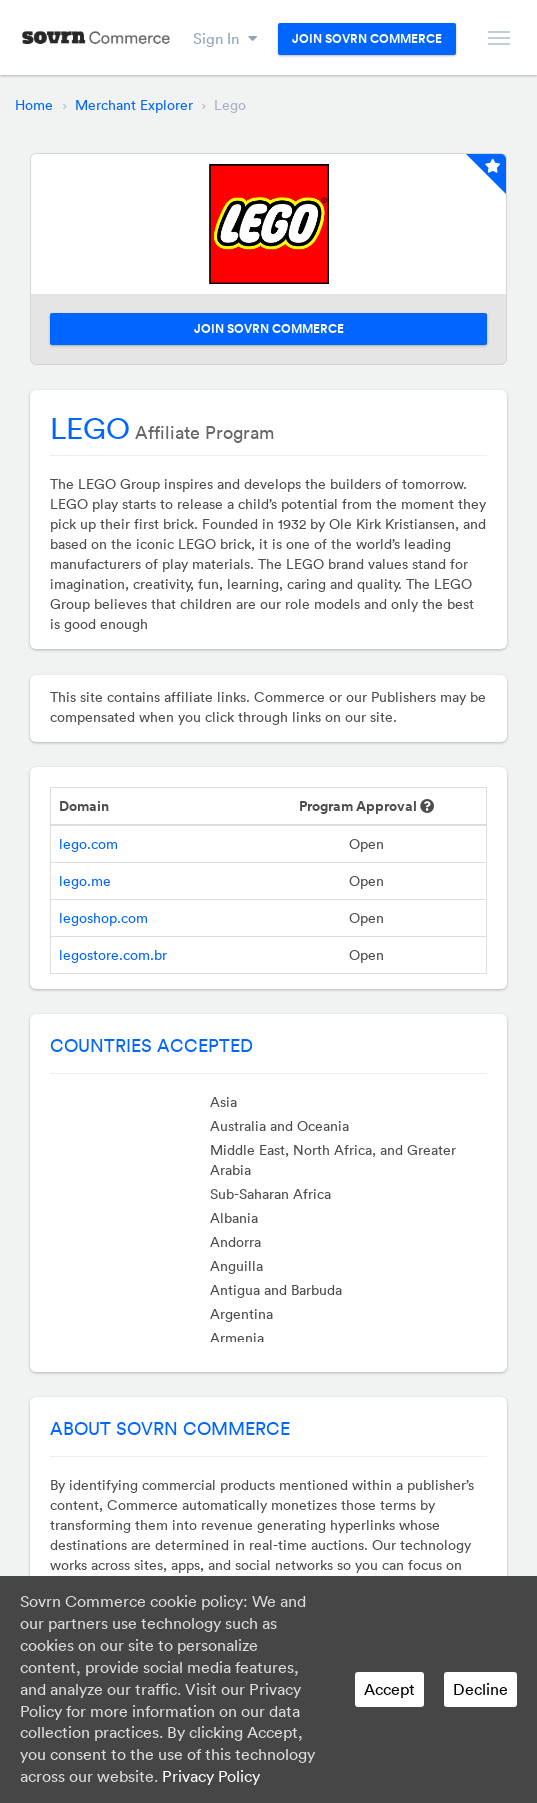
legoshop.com (103, 918)
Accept (389, 1689)
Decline (480, 1689)
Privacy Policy (211, 1776)
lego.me (85, 881)
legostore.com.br (113, 955)
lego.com (88, 844)
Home (34, 105)
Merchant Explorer (134, 105)
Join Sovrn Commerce (367, 39)
